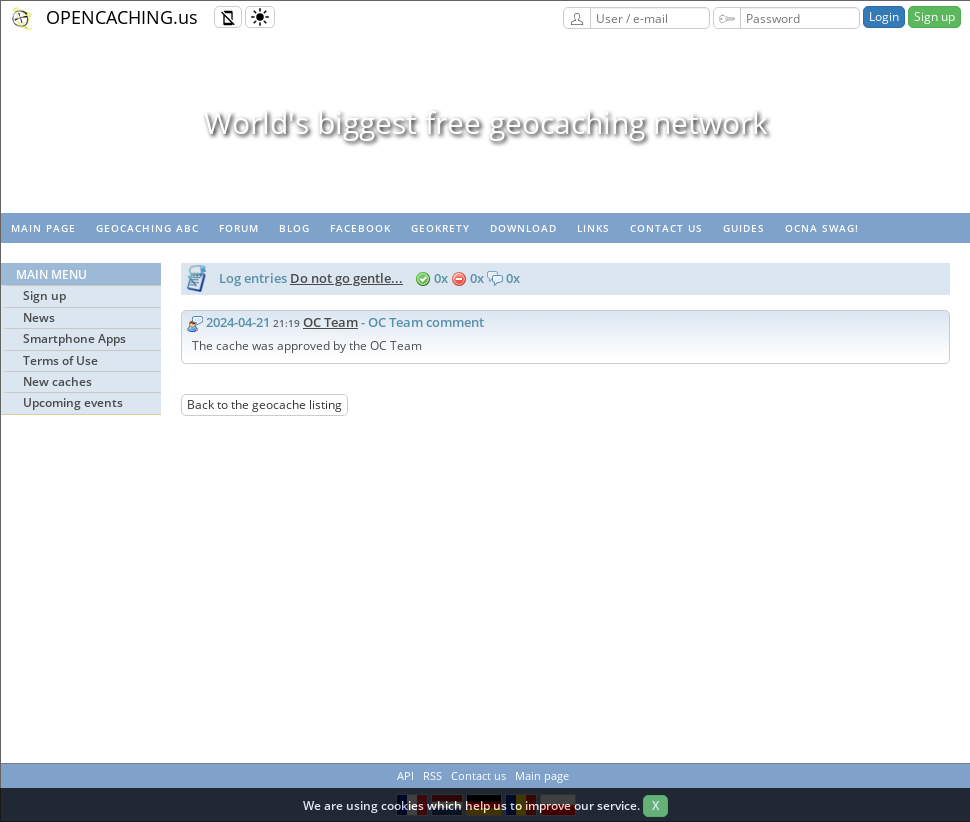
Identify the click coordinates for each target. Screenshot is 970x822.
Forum (239, 228)
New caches (57, 381)
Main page (43, 228)
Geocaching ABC (147, 228)
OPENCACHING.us (122, 17)
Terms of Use (60, 360)
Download (523, 228)
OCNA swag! (822, 228)
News (39, 317)
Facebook (360, 228)
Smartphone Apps (74, 338)
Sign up (934, 16)
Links (593, 228)
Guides (744, 228)
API (405, 775)
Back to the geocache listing (264, 404)
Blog (294, 228)
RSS (432, 775)
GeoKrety (440, 228)
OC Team (330, 322)
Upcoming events (73, 402)
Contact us (666, 228)
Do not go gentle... (346, 278)
